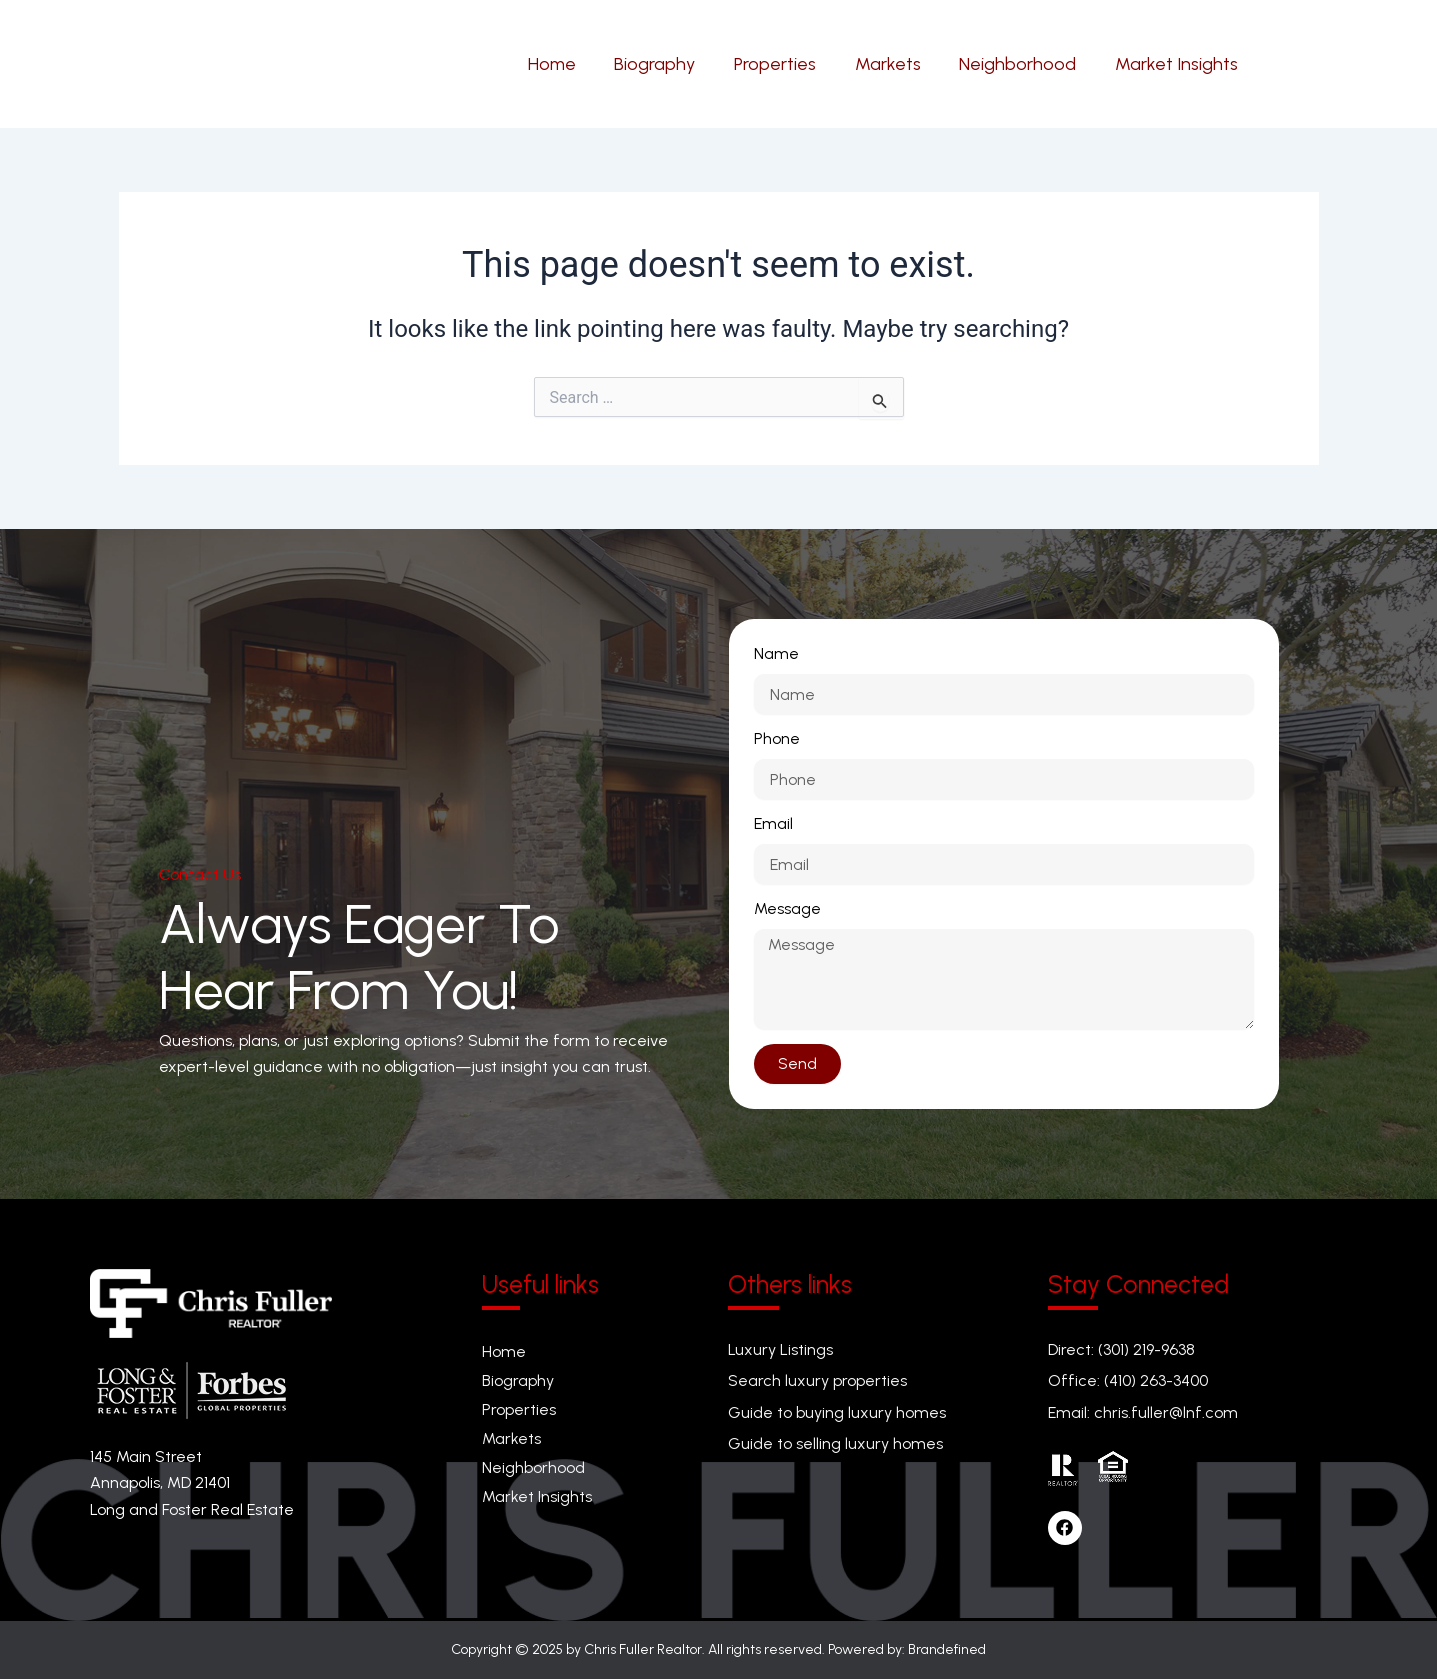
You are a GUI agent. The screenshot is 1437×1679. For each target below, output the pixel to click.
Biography (518, 1380)
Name (776, 653)
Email (773, 823)
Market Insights (537, 1497)
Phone (777, 738)
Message (787, 908)
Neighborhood (533, 1468)
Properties (519, 1409)
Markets (511, 1438)
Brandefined (947, 1649)
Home (504, 1351)
